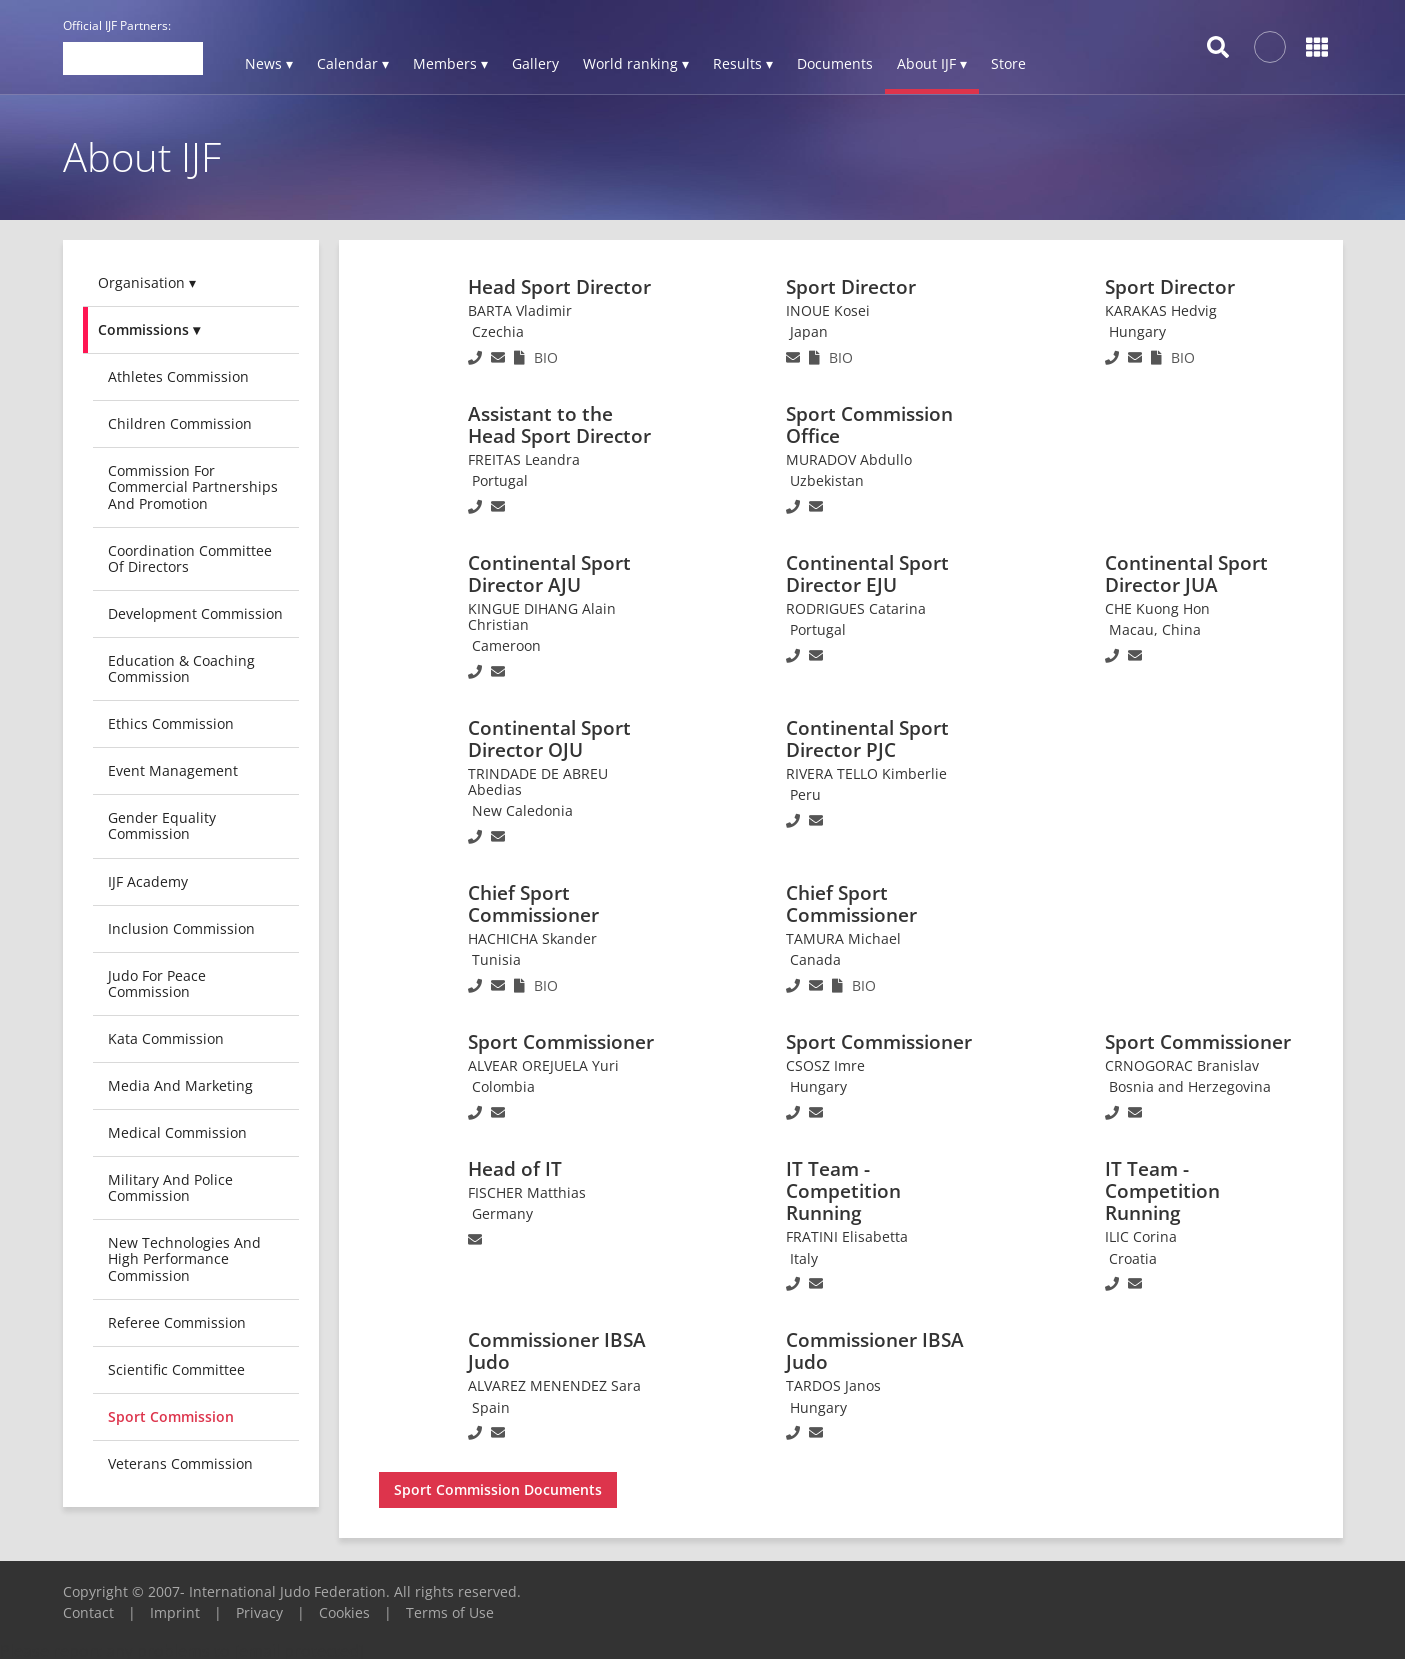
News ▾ (269, 63)
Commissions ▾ (149, 329)
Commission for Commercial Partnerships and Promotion (193, 486)
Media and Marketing (180, 1085)
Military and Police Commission (170, 1187)
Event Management (173, 770)
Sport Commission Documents (498, 1489)
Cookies (344, 1612)
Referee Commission (177, 1322)
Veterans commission (180, 1463)
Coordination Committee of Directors (190, 558)
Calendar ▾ (353, 63)
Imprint (175, 1612)
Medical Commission (177, 1132)
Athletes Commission (178, 376)
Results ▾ (743, 63)
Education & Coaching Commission (181, 668)
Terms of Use (450, 1612)
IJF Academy (148, 881)
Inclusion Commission (181, 928)
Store (1008, 63)
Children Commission (180, 423)
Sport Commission (171, 1416)
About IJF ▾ (932, 63)
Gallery (535, 63)
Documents (835, 63)
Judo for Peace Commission (157, 983)
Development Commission (195, 613)
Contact (88, 1612)
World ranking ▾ (636, 63)
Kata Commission (166, 1038)
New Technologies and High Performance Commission (184, 1258)
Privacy (259, 1612)
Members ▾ (450, 63)
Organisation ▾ (147, 282)
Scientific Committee (176, 1369)
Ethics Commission (171, 723)
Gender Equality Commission (162, 825)
